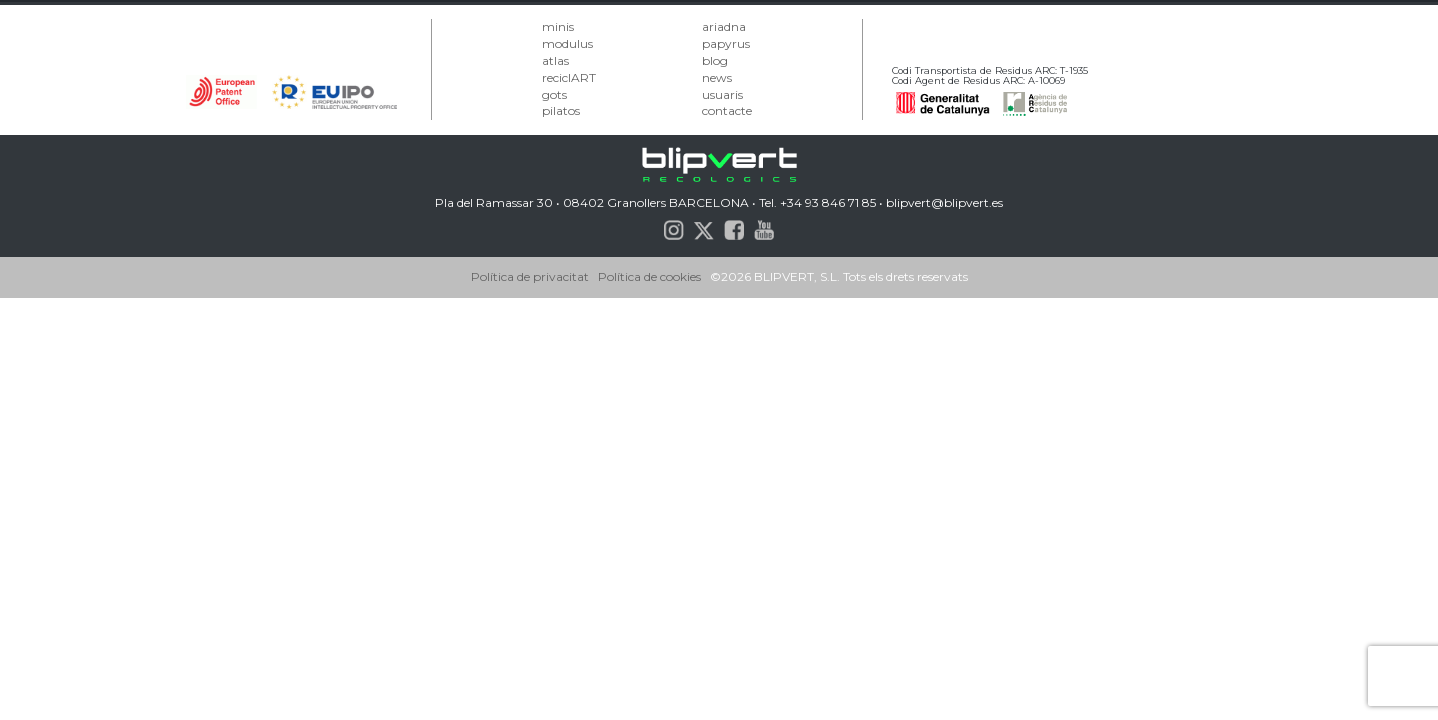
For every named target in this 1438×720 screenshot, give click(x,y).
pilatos (561, 110)
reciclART (569, 77)
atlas (555, 60)
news (717, 77)
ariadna (724, 26)
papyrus (726, 43)
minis (558, 26)
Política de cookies (649, 276)
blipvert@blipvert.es (944, 202)
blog (715, 60)
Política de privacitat (530, 276)
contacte (727, 110)
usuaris (722, 94)
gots (554, 94)
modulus (567, 43)
